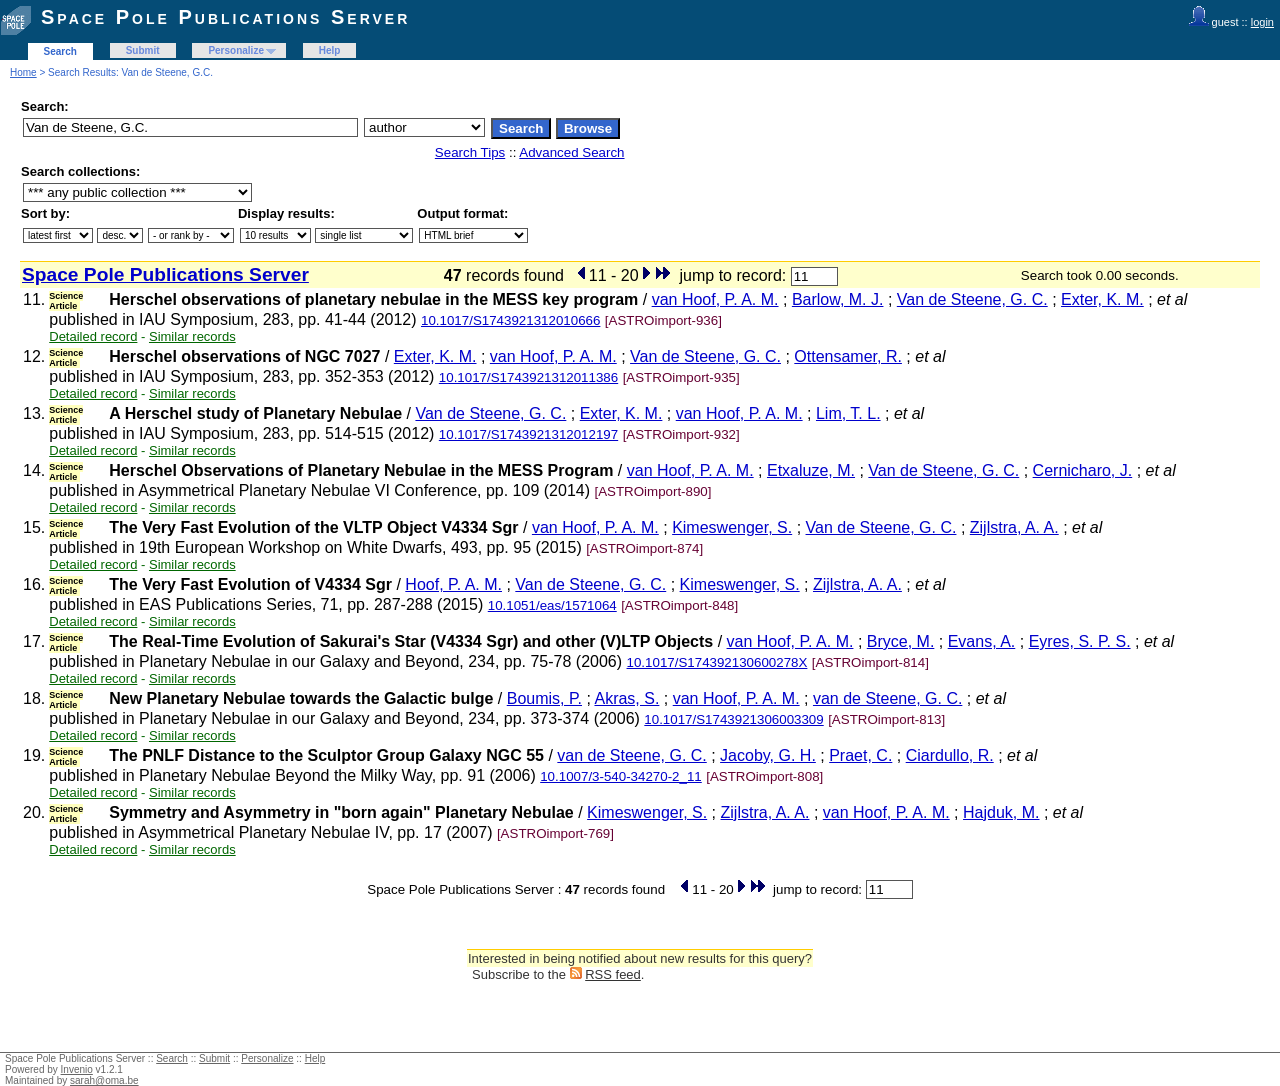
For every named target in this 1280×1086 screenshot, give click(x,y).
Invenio (77, 1069)
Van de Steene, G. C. (972, 299)
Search (60, 51)
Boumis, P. (544, 698)
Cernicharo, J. (1083, 470)
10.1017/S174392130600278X (717, 662)
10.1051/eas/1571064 (552, 605)
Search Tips (470, 152)
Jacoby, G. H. (768, 755)
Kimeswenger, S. (732, 527)
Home (23, 72)
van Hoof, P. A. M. (715, 299)
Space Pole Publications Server (225, 17)
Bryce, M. (901, 641)
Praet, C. (860, 755)
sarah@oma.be (104, 1080)
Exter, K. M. (1102, 299)
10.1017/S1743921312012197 (528, 434)
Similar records (192, 336)
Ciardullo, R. (950, 755)
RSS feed (613, 974)
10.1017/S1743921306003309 (733, 719)
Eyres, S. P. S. (1080, 641)
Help (330, 50)
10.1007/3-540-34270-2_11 (621, 776)
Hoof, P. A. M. (453, 584)
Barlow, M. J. (838, 299)
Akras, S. (626, 698)
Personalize (236, 50)
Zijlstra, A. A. (1014, 527)
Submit (143, 50)
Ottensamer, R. (848, 356)
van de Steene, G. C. (887, 698)
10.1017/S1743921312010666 (510, 320)
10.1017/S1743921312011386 (528, 377)
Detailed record (93, 336)
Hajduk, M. (1001, 812)
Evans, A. (982, 641)
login (1262, 22)
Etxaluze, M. (811, 470)
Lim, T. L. (848, 413)
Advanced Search (571, 152)
